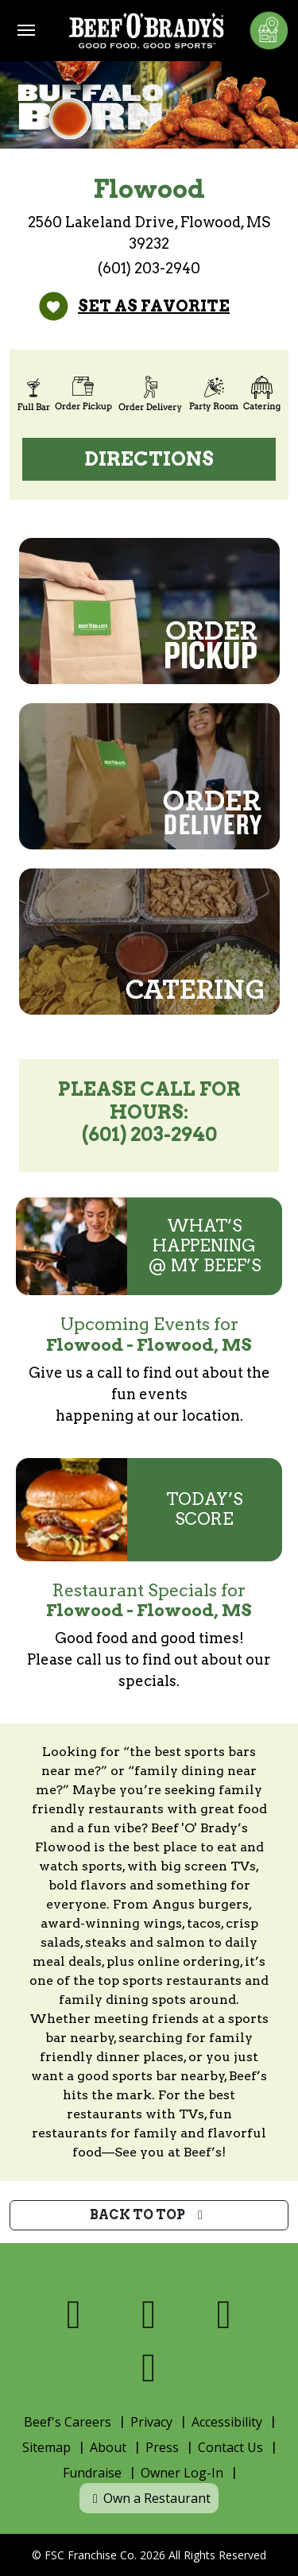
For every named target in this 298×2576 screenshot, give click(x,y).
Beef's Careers (67, 2422)
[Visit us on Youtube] (149, 2367)
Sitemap (46, 2447)
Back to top (149, 2214)
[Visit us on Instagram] (224, 2314)
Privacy (151, 2422)
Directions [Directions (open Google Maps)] (149, 458)
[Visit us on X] (149, 2314)
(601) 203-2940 (149, 268)
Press (162, 2447)
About (108, 2447)
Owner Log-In (182, 2472)
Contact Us (230, 2447)
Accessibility (227, 2422)
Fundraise (92, 2472)
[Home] (146, 30)
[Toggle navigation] (26, 30)
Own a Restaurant (149, 2498)
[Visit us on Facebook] (74, 2314)
